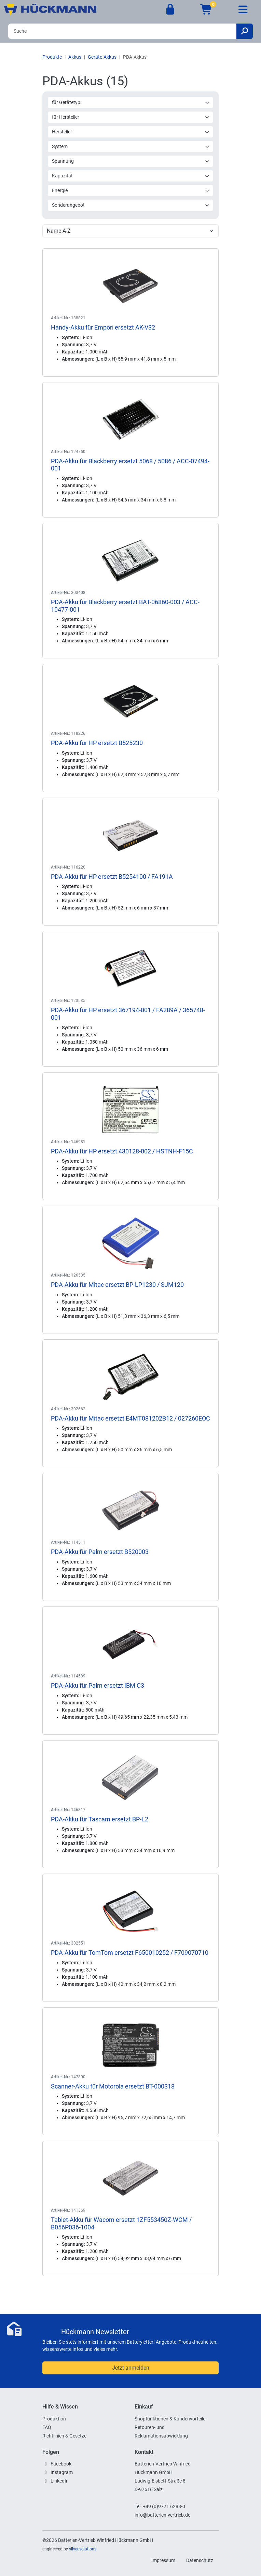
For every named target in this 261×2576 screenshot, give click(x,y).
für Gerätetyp (131, 102)
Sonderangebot (131, 205)
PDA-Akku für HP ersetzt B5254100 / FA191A (112, 876)
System (131, 146)
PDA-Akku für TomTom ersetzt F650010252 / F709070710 (129, 1952)
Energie (131, 190)
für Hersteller (131, 117)
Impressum (163, 2560)
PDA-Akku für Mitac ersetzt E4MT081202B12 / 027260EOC (130, 1418)
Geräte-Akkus (102, 57)
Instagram (62, 2472)
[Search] (122, 31)
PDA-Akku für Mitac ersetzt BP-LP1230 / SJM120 (117, 1284)
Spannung (131, 161)
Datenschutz (199, 2560)
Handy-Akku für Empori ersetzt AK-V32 (103, 327)
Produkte (52, 57)
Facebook (61, 2463)
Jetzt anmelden (130, 2367)
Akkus (74, 57)
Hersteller (131, 131)
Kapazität (131, 175)
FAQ (46, 2427)
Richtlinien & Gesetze (64, 2436)
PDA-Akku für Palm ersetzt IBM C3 (97, 1685)
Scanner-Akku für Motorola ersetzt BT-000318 (113, 2086)
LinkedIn (60, 2481)
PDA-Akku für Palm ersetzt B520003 (100, 1551)
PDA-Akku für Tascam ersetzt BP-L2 (99, 1819)
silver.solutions (82, 2549)
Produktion (54, 2418)
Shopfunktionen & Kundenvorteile (170, 2418)
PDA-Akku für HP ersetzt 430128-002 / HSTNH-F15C (122, 1151)
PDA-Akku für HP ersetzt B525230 (97, 742)
